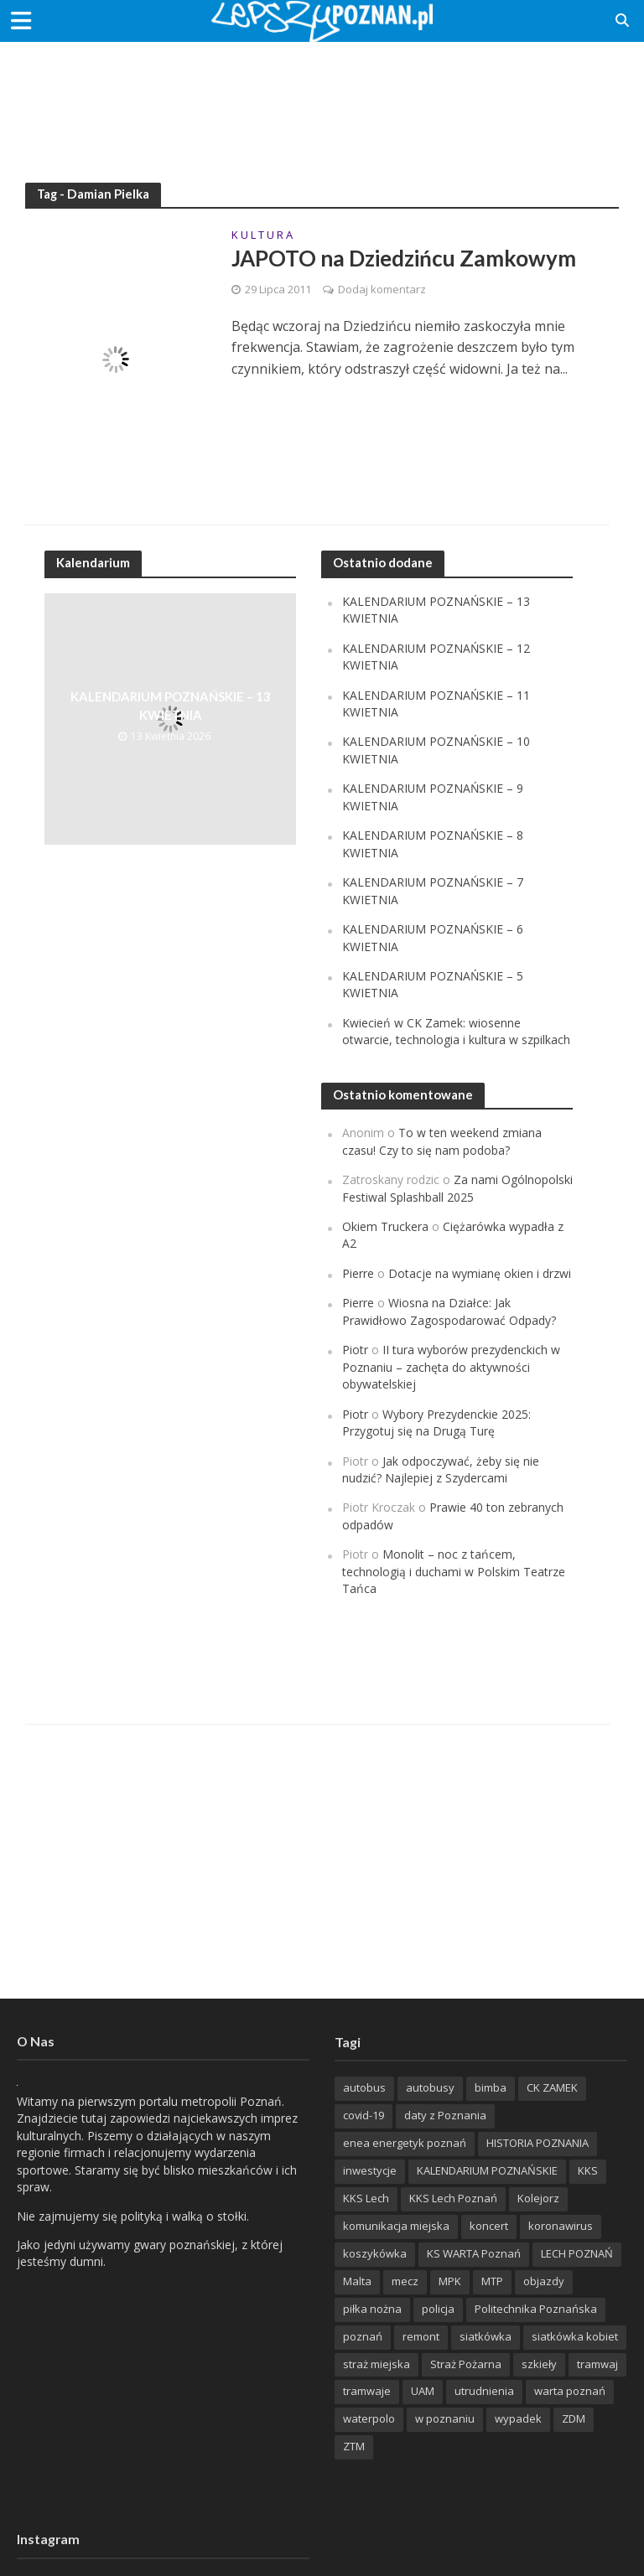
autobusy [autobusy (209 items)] (430, 2087)
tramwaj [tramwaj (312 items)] (597, 2364)
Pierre (358, 1273)
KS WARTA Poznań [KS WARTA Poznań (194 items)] (474, 2253)
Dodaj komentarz (382, 289)
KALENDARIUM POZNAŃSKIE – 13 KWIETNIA (170, 705)
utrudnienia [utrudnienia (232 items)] (484, 2390)
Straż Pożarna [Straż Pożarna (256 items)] (465, 2364)
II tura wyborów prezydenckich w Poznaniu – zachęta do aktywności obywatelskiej (451, 1367)
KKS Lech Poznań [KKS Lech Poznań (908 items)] (453, 2198)
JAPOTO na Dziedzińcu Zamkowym (403, 258)
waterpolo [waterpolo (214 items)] (369, 2418)
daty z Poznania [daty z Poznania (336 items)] (445, 2115)
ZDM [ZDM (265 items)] (573, 2418)
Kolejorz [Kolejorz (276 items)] (538, 2198)
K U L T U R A (262, 236)
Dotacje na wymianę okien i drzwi (479, 1273)
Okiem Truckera (385, 1226)
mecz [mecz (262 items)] (405, 2281)
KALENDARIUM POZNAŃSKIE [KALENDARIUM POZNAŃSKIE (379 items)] (487, 2170)
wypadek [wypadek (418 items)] (518, 2418)
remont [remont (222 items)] (420, 2336)
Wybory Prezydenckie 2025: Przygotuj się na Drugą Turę (436, 1422)
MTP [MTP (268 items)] (492, 2281)
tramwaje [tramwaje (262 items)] (367, 2390)
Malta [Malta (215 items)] (357, 2281)
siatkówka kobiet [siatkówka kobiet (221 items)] (575, 2336)
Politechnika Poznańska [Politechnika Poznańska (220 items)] (536, 2308)
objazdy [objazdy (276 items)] (543, 2281)
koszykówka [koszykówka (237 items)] (375, 2253)
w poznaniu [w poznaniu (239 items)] (445, 2418)
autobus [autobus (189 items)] (364, 2087)
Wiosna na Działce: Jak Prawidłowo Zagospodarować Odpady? (449, 1311)
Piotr (355, 1350)
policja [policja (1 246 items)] (438, 2308)
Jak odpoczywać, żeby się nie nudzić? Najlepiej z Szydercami (440, 1469)
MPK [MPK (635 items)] (450, 2281)
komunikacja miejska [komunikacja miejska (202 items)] (396, 2225)
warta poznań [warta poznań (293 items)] (569, 2390)
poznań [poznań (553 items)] (362, 2336)
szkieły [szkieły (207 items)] (539, 2364)
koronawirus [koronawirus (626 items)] (560, 2225)
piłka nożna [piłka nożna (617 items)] (372, 2308)
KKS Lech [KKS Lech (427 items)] (366, 2198)
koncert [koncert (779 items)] (489, 2225)
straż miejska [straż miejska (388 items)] (376, 2364)
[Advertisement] (322, 96)
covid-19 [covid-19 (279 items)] (363, 2115)
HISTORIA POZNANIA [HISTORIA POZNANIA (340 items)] (537, 2142)
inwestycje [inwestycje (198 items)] (370, 2170)
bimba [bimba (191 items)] (490, 2087)
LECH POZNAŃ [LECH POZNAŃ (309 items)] (577, 2253)
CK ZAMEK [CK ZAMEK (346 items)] (552, 2087)
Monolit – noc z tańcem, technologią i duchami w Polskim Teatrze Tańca (453, 1571)
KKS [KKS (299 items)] (588, 2170)
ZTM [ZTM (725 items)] (354, 2446)
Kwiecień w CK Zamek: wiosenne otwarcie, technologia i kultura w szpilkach (456, 1031)
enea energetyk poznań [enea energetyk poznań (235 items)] (404, 2142)
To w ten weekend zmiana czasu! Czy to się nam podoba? (442, 1141)
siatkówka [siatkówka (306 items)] (486, 2336)
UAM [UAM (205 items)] (422, 2390)
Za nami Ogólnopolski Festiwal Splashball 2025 (457, 1188)
